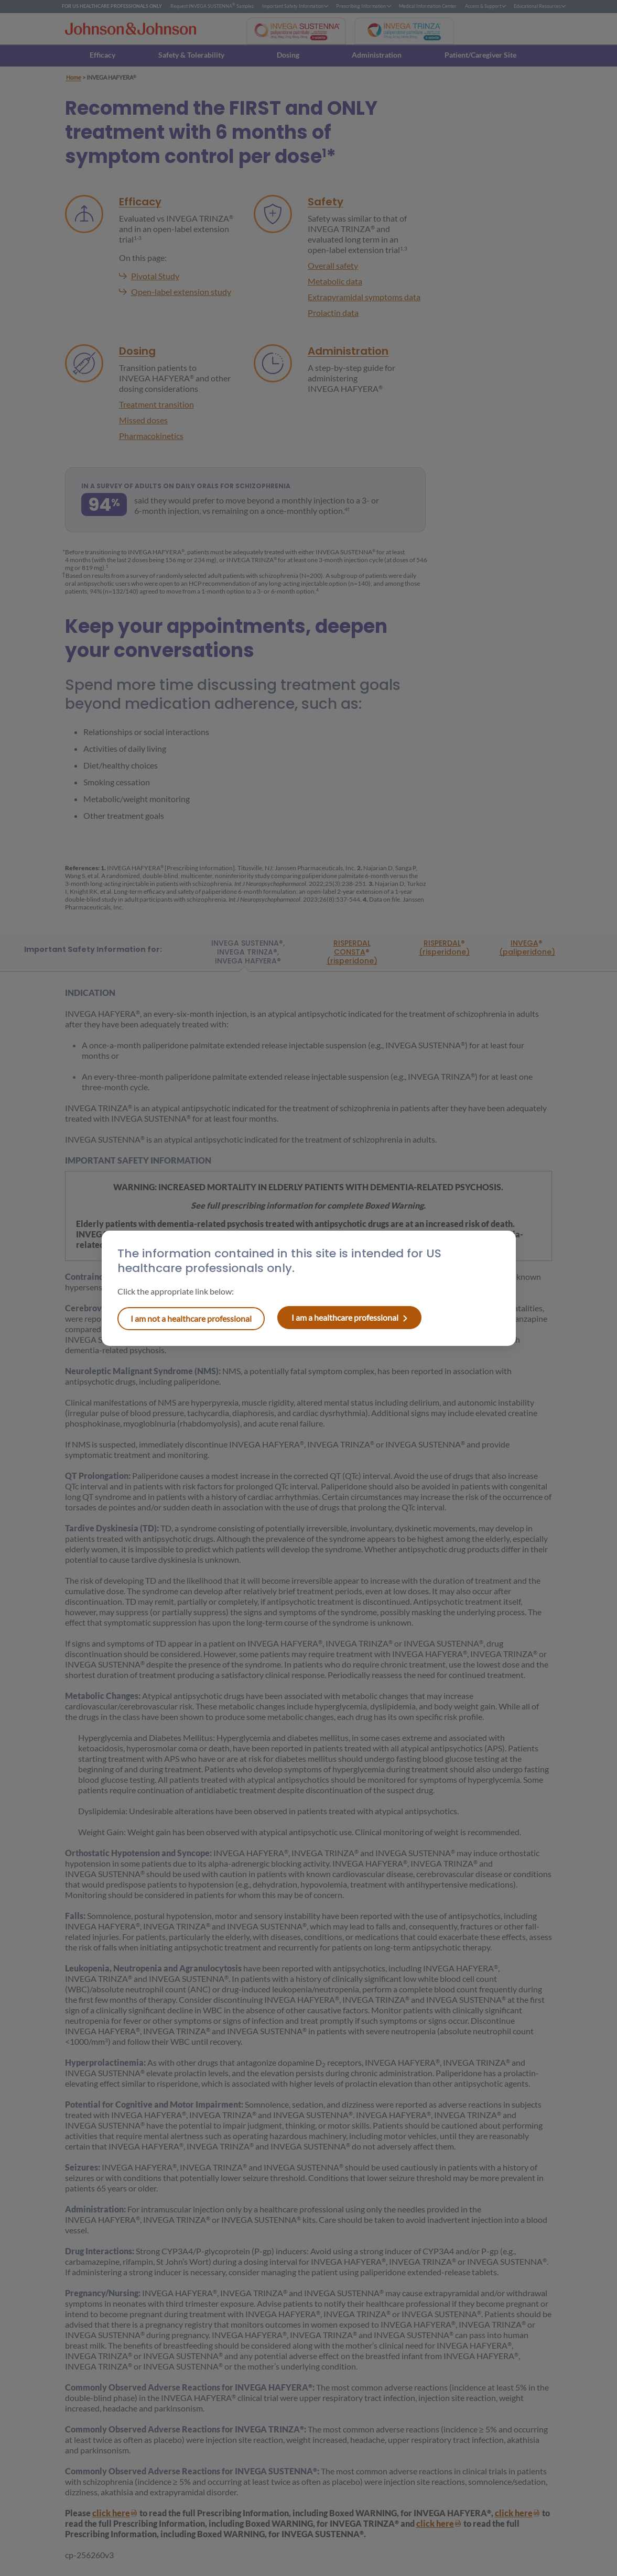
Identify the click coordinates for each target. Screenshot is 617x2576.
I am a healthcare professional (191, 1318)
